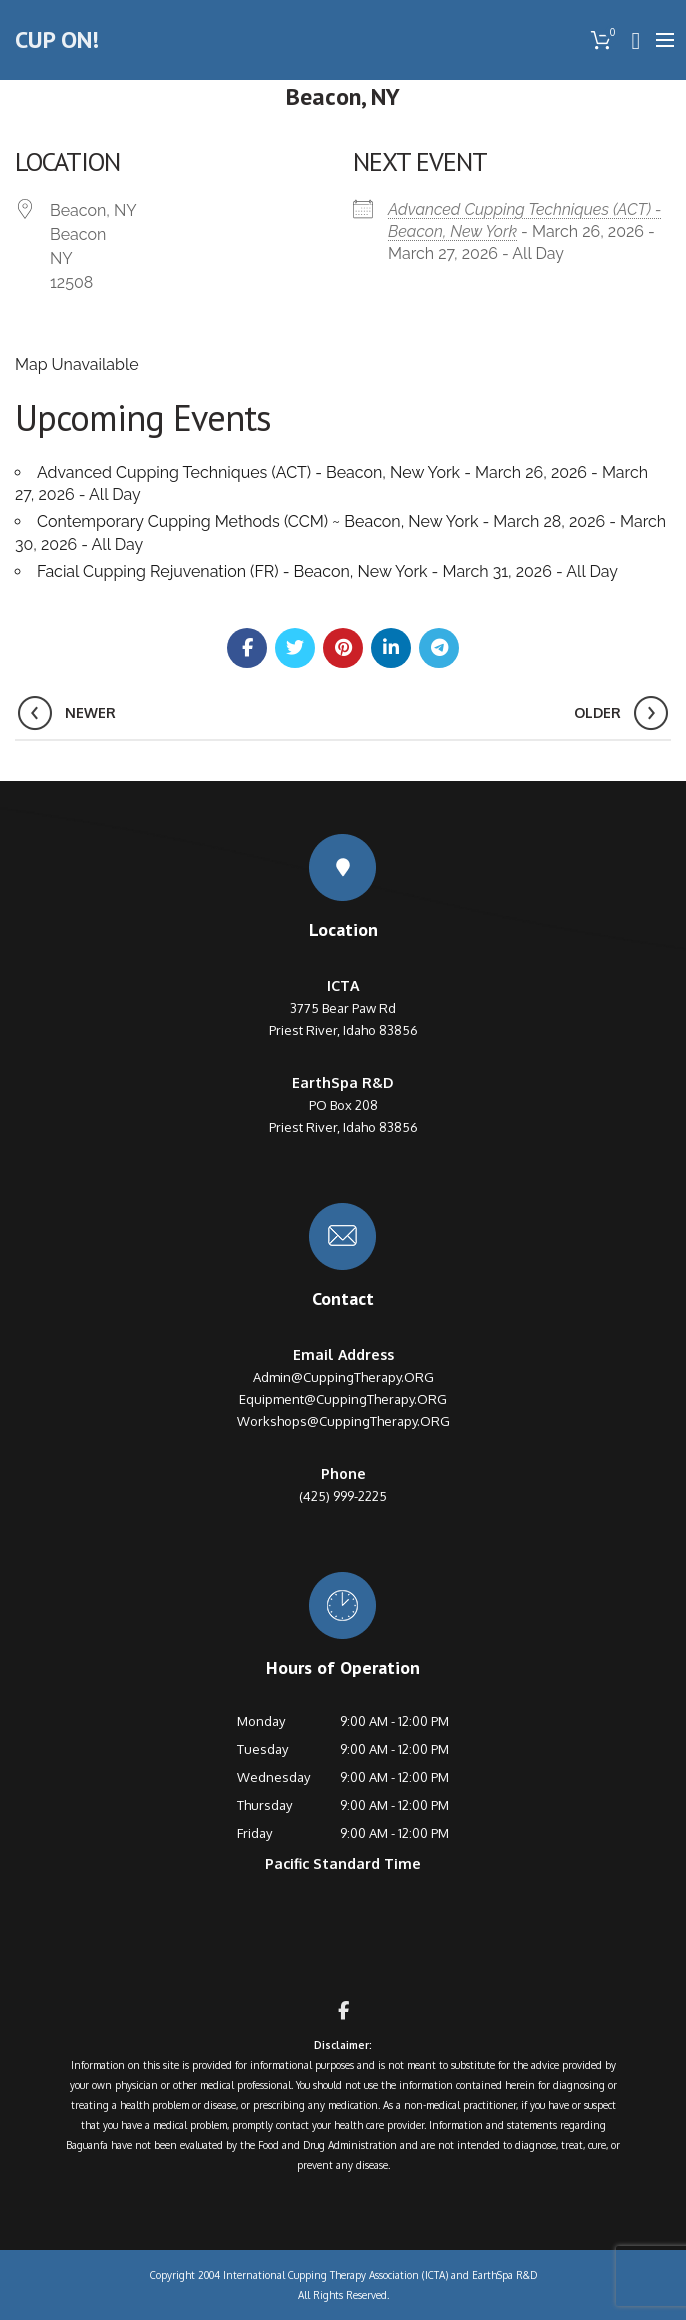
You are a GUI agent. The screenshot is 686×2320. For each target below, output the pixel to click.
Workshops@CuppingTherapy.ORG (343, 1421)
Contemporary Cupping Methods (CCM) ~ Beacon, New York (257, 521)
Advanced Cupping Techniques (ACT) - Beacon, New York (248, 472)
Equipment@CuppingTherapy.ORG (343, 1399)
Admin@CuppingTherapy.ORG (343, 1377)
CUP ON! (57, 39)
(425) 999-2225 (343, 1496)
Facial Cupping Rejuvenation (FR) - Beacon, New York (232, 571)
